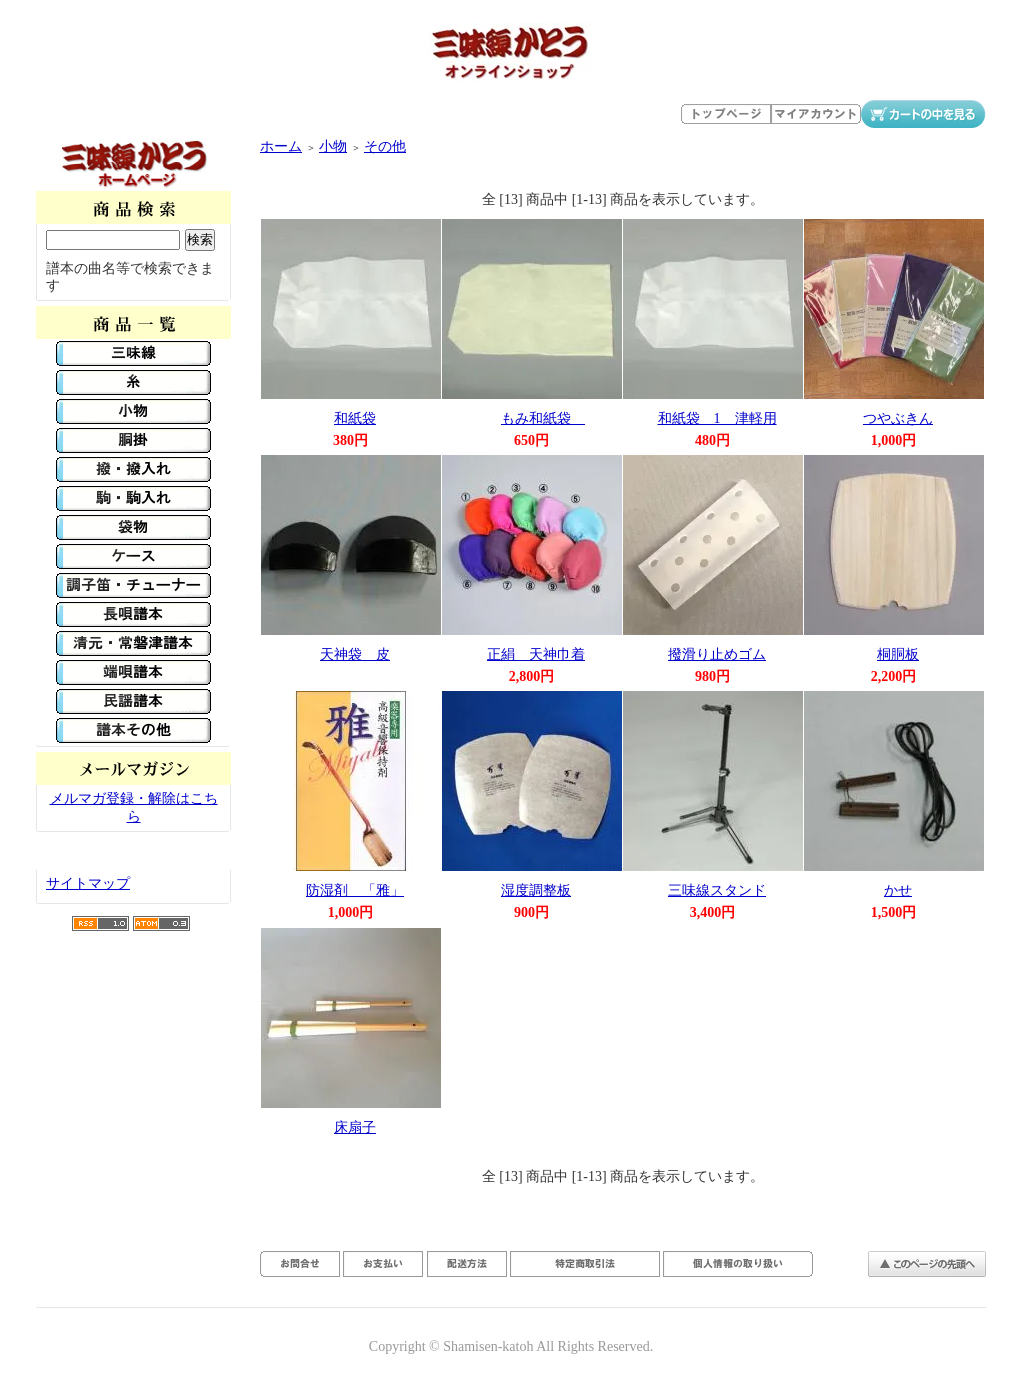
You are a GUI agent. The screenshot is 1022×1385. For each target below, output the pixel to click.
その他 (385, 146)
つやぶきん (898, 418)
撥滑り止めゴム (717, 654)
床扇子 (355, 1127)
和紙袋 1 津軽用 (717, 418)
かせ (898, 890)
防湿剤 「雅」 (355, 890)
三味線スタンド (717, 890)
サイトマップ (88, 883)
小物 (333, 146)
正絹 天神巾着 (536, 654)
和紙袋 (355, 418)
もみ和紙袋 (543, 418)
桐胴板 (898, 654)
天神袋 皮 (355, 654)
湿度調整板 (536, 890)
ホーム (281, 146)
